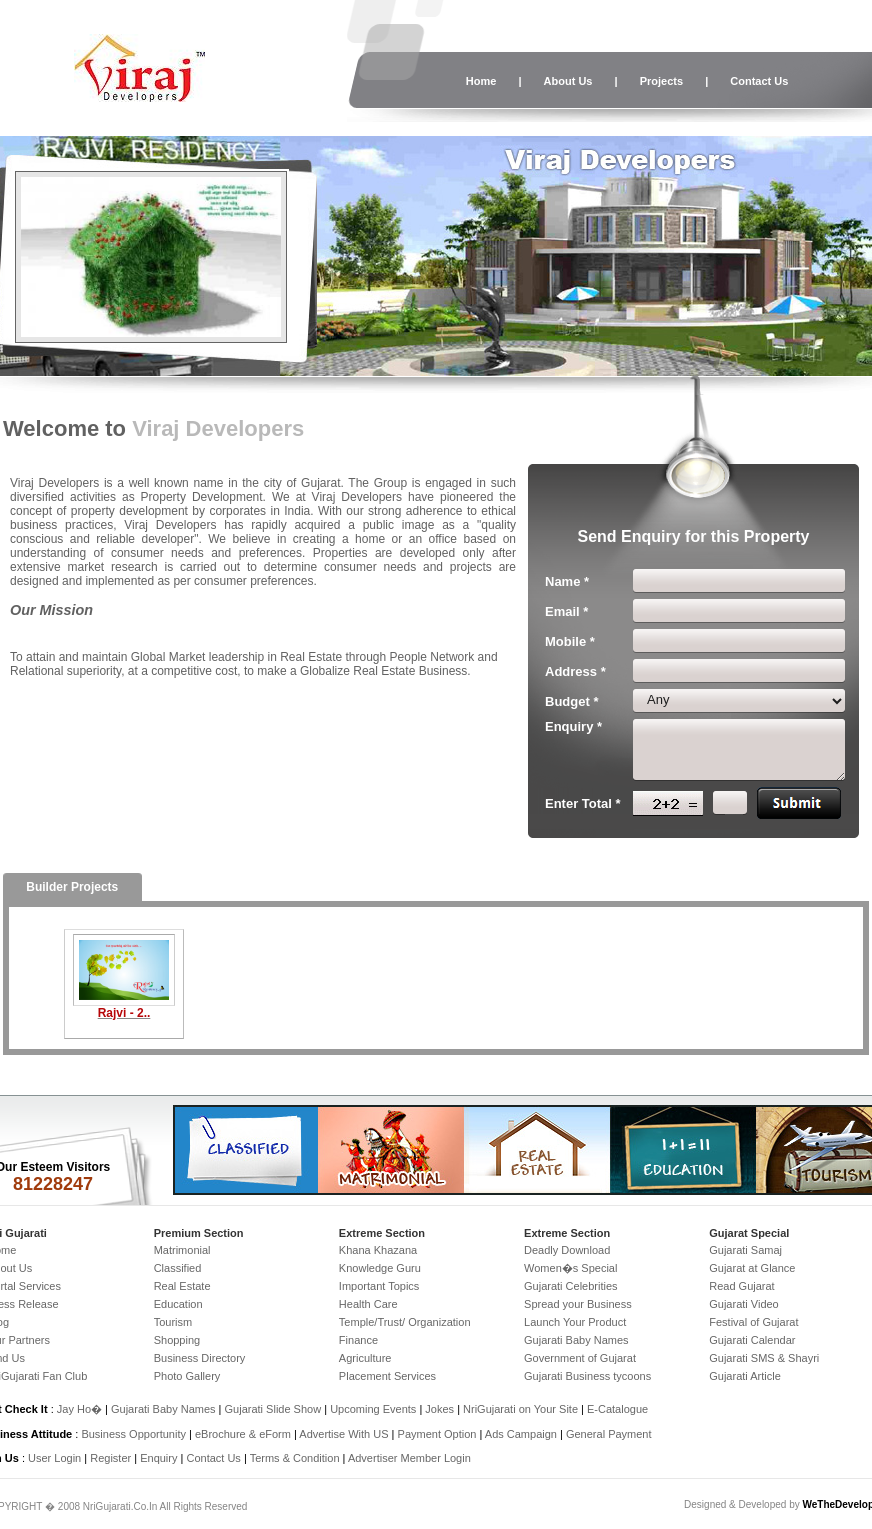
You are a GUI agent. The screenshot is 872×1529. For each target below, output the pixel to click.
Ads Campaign (521, 1434)
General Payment (609, 1434)
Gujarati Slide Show (275, 1409)
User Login (54, 1458)
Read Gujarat (741, 1286)
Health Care (368, 1304)
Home (481, 81)
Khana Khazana (378, 1250)
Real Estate (182, 1286)
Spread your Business (578, 1304)
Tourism (173, 1322)
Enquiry (160, 1458)
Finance (358, 1340)
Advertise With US (343, 1434)
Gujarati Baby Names (576, 1340)
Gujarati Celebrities (571, 1286)
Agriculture (365, 1358)
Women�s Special (570, 1268)
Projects (661, 81)
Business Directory (200, 1358)
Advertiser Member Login (409, 1458)
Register (110, 1458)
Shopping (177, 1340)
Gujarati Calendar (752, 1340)
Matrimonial (182, 1250)
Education (178, 1304)
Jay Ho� (79, 1409)
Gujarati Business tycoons (587, 1376)
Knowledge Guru (380, 1268)
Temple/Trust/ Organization (405, 1322)
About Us (568, 81)
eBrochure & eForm (243, 1434)
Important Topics (379, 1286)
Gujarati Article (745, 1376)
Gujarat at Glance (752, 1268)
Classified (178, 1268)
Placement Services (387, 1376)
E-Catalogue (617, 1409)
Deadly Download (567, 1250)
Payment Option (437, 1434)
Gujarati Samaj (745, 1250)
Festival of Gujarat (753, 1322)
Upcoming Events (373, 1409)
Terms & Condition (295, 1458)
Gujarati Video (744, 1304)
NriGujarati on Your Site (520, 1409)
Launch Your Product (575, 1322)
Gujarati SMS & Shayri (764, 1358)
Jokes (441, 1409)
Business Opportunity (133, 1434)
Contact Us (759, 81)
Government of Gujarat (580, 1358)
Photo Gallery (187, 1376)
